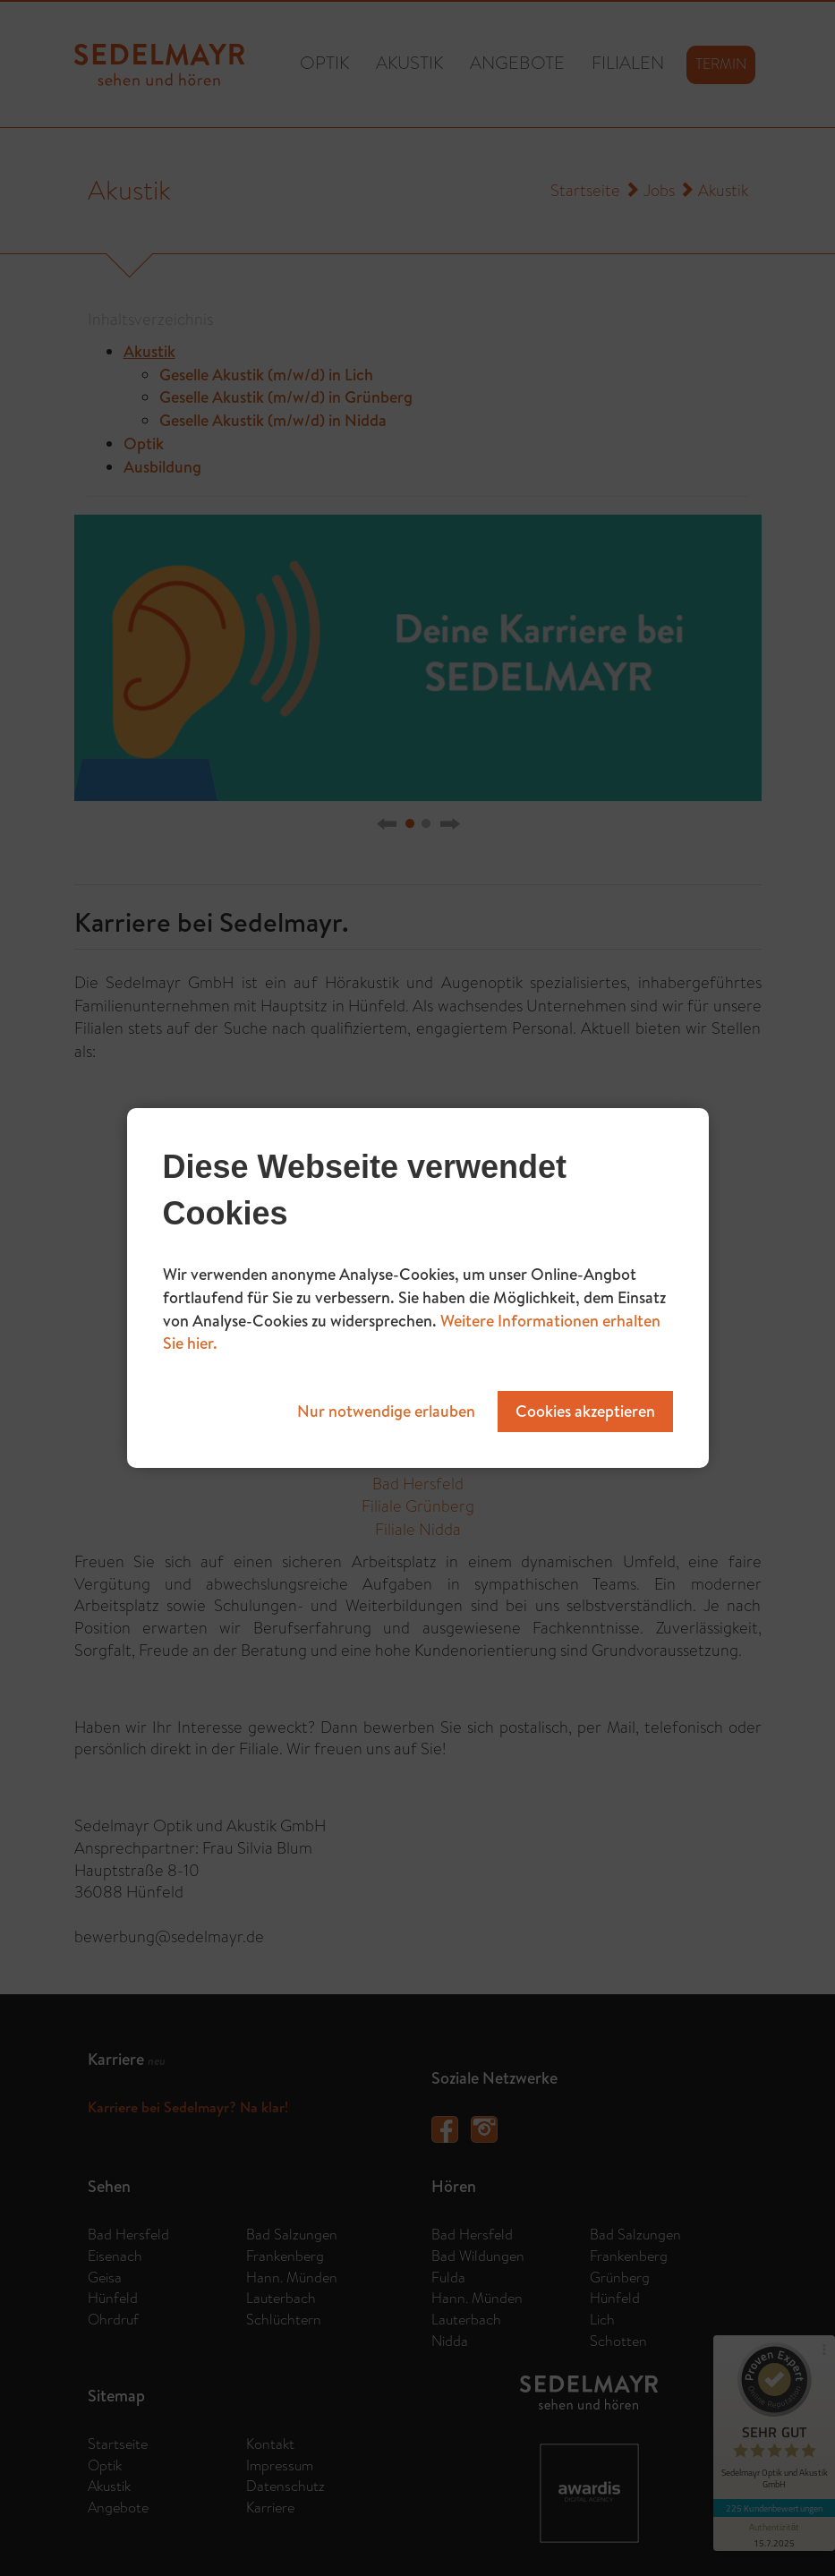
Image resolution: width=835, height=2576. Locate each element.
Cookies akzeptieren (585, 1411)
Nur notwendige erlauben (386, 1411)
